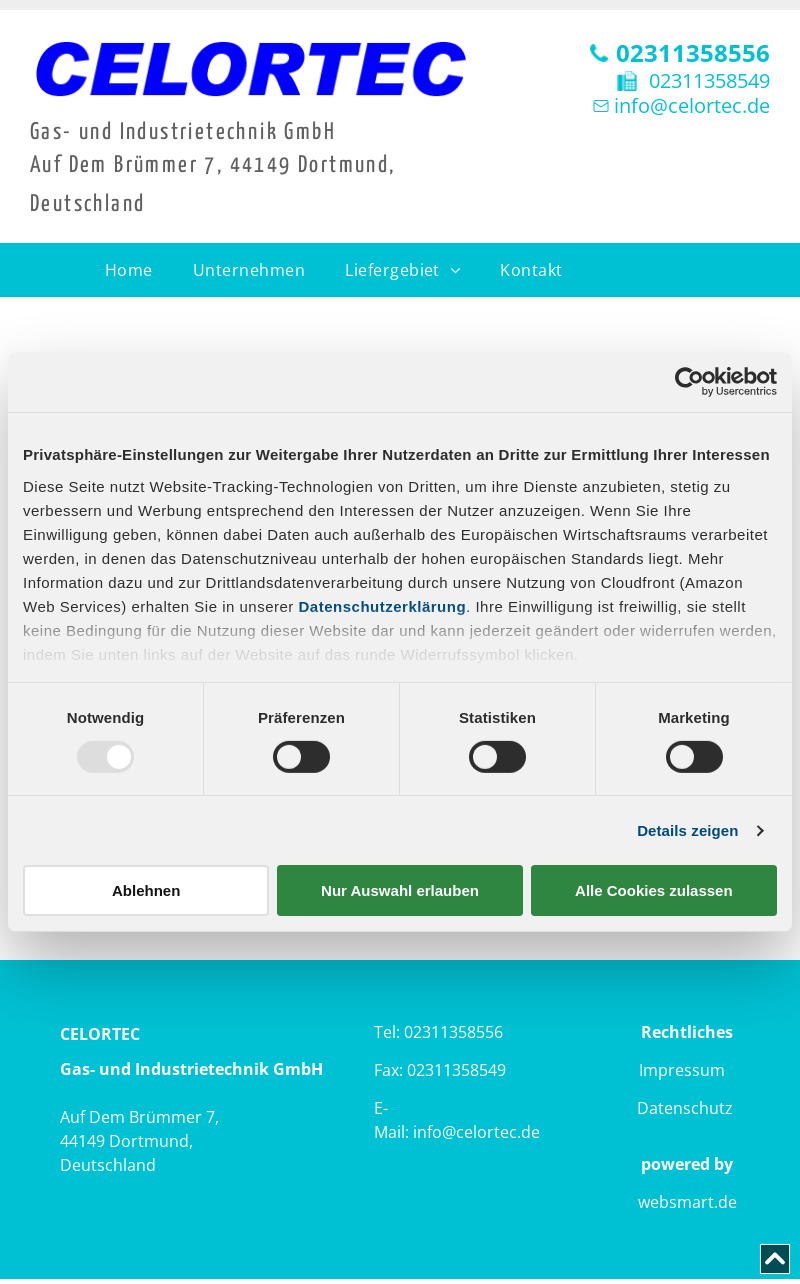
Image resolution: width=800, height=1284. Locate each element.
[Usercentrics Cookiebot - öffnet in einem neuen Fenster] (689, 382)
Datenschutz (685, 1108)
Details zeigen (687, 830)
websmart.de (687, 1202)
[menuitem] (129, 270)
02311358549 (709, 80)
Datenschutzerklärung (383, 605)
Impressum (682, 1070)
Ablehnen (146, 890)
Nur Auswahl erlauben (400, 890)
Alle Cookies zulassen (654, 890)
